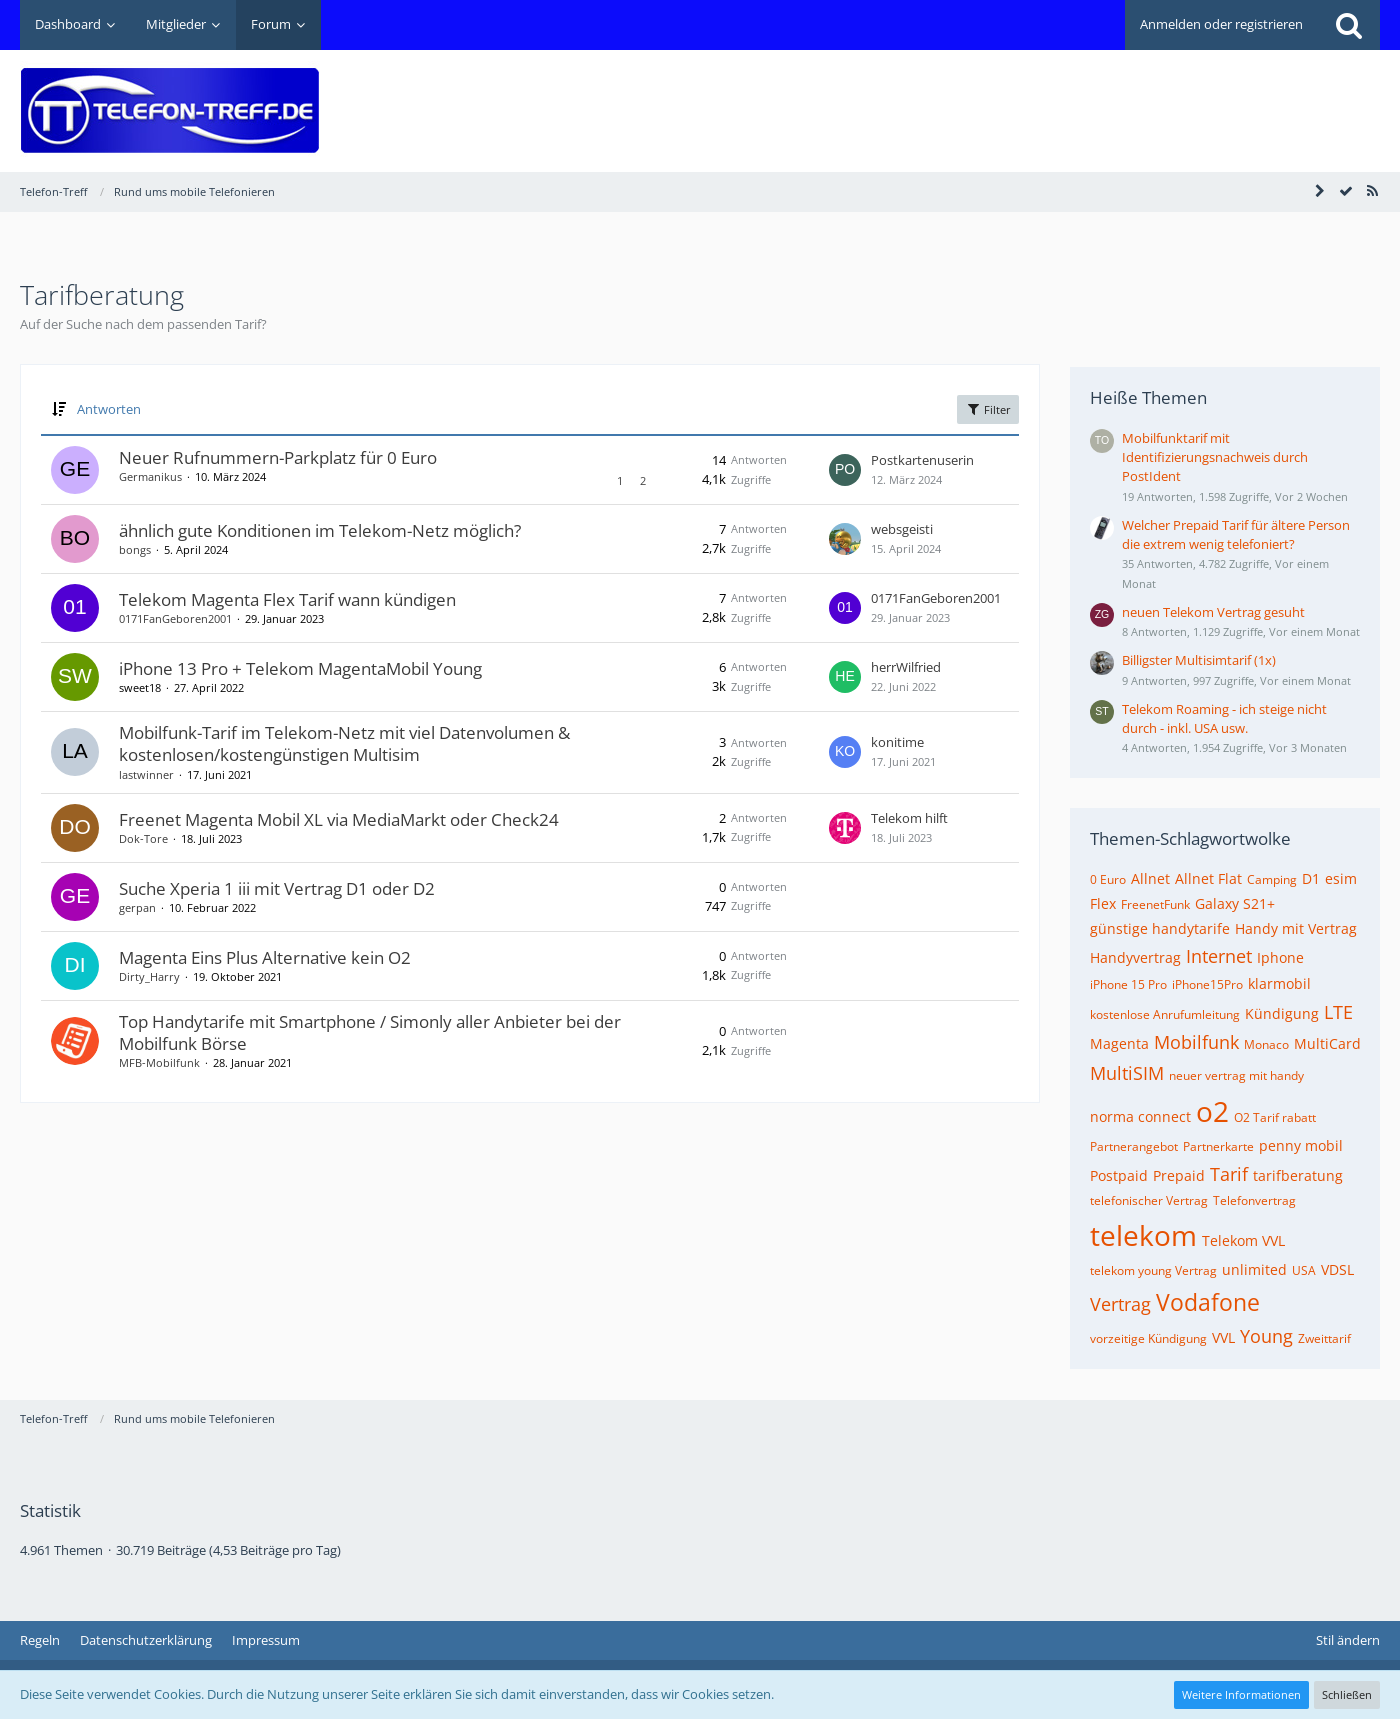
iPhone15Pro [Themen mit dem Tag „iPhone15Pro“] (1207, 984)
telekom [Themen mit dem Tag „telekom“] (1143, 1235)
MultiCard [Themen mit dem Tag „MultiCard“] (1327, 1043)
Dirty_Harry (149, 976)
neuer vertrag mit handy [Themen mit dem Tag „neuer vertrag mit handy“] (1236, 1075)
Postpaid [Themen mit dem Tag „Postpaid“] (1119, 1175)
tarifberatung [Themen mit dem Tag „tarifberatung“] (1298, 1175)
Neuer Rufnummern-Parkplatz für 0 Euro (278, 457)
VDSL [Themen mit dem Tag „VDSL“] (1337, 1269)
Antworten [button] (109, 409)
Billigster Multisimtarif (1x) (1199, 660)
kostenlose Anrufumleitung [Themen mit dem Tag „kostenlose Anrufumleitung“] (1165, 1014)
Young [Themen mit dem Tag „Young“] (1266, 1336)
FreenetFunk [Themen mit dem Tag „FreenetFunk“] (1155, 904)
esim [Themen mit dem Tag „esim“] (1341, 878)
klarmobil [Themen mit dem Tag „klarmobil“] (1279, 983)
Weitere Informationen (1241, 1694)
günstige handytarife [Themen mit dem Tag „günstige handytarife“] (1160, 928)
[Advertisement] (1016, 96)
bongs (135, 549)
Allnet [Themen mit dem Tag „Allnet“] (1150, 878)
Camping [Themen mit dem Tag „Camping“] (1272, 879)
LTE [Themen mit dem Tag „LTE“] (1338, 1012)
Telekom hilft (909, 818)
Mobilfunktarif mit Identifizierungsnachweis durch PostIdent (1215, 457)
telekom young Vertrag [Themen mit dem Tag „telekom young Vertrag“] (1153, 1270)
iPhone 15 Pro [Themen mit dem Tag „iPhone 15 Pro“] (1128, 984)
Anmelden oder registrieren (1221, 24)
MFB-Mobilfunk (159, 1062)
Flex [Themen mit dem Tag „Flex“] (1103, 903)
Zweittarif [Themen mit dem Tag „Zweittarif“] (1324, 1338)
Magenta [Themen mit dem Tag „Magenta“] (1119, 1043)
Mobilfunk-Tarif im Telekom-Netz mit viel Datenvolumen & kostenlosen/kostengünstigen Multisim (344, 743)
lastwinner (146, 774)
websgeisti (902, 529)
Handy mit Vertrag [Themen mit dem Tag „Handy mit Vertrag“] (1296, 928)
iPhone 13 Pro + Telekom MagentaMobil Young (300, 668)
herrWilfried (906, 667)
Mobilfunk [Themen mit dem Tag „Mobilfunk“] (1196, 1042)
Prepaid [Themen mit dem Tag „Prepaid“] (1179, 1175)
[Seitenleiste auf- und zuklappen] (1320, 191)
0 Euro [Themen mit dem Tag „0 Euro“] (1108, 879)
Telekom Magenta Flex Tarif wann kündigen (287, 599)
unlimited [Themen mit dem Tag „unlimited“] (1254, 1269)
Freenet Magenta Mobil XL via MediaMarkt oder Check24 (339, 819)
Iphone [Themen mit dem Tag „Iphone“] (1280, 957)
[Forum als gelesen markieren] (1346, 191)
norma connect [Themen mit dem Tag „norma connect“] (1140, 1116)
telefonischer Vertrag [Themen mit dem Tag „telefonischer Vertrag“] (1149, 1200)
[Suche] (1349, 25)
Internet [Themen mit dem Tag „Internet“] (1219, 956)
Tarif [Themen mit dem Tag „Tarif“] (1229, 1174)
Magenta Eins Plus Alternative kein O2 (265, 957)
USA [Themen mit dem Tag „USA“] (1304, 1270)
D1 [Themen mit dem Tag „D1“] (1311, 878)
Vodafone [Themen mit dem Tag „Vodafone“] (1208, 1302)
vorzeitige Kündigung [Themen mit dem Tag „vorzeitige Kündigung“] (1148, 1338)
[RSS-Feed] (1372, 191)
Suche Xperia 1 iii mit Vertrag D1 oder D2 (277, 888)
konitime (897, 742)
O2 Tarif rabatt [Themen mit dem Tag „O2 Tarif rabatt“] (1275, 1117)
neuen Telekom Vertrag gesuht (1213, 612)
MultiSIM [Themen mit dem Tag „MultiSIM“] (1127, 1073)
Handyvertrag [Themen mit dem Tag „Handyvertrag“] (1135, 957)
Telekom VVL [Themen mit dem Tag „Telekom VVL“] (1243, 1240)
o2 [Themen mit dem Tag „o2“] (1212, 1111)
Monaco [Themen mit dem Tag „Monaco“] (1266, 1044)
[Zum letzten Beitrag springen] (845, 470)
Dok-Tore (143, 838)
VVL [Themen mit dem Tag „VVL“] (1223, 1337)
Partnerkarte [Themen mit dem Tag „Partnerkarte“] (1218, 1146)
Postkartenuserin (922, 460)
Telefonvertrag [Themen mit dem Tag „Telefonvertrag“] (1254, 1200)
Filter (988, 409)
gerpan (137, 907)
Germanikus (150, 476)
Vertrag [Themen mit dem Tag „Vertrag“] (1120, 1304)
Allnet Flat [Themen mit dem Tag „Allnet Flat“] (1208, 878)
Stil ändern (1348, 1640)
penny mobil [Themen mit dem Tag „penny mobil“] (1301, 1145)
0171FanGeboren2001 (175, 618)
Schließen (1347, 1694)
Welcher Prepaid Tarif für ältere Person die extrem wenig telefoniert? (1236, 534)
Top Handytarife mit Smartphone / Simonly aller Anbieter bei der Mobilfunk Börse (370, 1032)
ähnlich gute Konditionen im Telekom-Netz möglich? (320, 530)
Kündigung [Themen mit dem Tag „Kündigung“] (1282, 1013)
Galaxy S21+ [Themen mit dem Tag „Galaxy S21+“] (1235, 903)
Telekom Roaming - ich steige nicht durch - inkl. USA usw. (1224, 718)
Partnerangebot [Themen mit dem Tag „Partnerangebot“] (1134, 1146)
